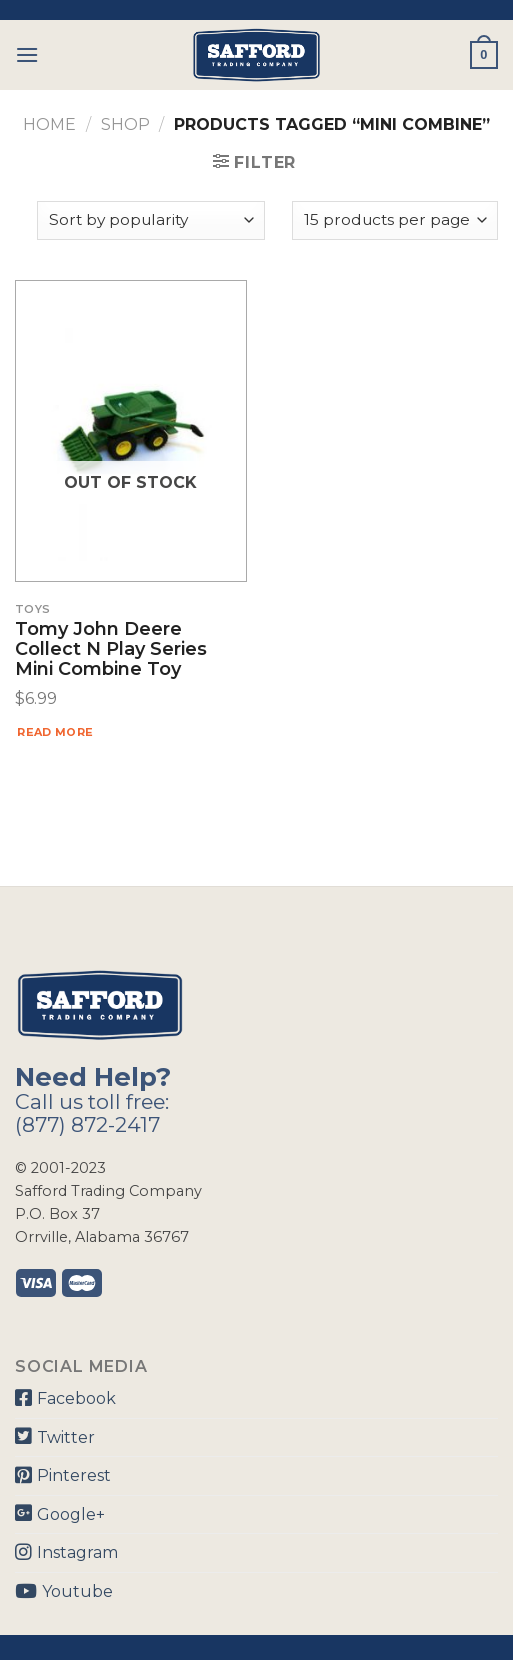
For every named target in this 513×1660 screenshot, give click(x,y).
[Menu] (27, 54)
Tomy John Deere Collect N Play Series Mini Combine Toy (111, 649)
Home (49, 124)
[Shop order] (151, 220)
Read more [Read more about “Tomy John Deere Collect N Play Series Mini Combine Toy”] (55, 732)
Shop (125, 124)
